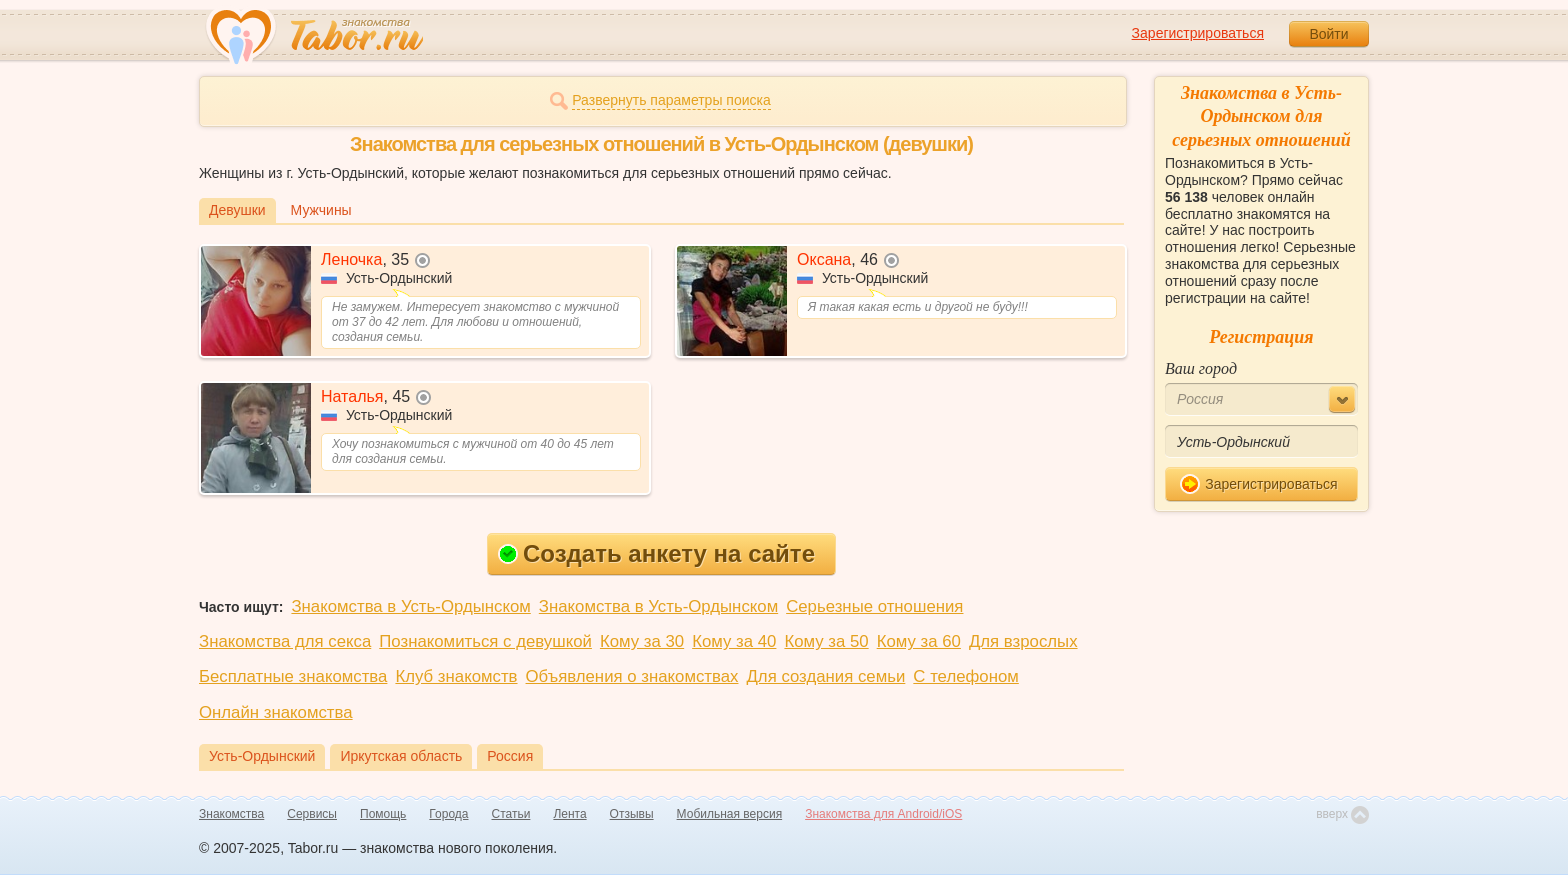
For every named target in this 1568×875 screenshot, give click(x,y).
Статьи (511, 814)
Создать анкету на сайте (656, 553)
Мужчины (321, 210)
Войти (1328, 34)
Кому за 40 (734, 641)
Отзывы (632, 814)
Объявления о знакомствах (632, 676)
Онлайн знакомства (276, 712)
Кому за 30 (642, 641)
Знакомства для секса (285, 641)
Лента (569, 814)
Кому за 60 (919, 641)
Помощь (383, 814)
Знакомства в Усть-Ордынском (410, 606)
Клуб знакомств (456, 676)
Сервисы (312, 814)
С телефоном (965, 676)
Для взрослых (1023, 641)
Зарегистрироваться (1198, 33)
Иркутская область (401, 756)
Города (448, 814)
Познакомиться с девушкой (485, 641)
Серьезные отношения (874, 606)
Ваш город (1201, 368)
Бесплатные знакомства (293, 676)
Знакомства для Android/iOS (883, 814)
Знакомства (231, 814)
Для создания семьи (825, 676)
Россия (510, 756)
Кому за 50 (826, 641)
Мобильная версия (730, 814)
